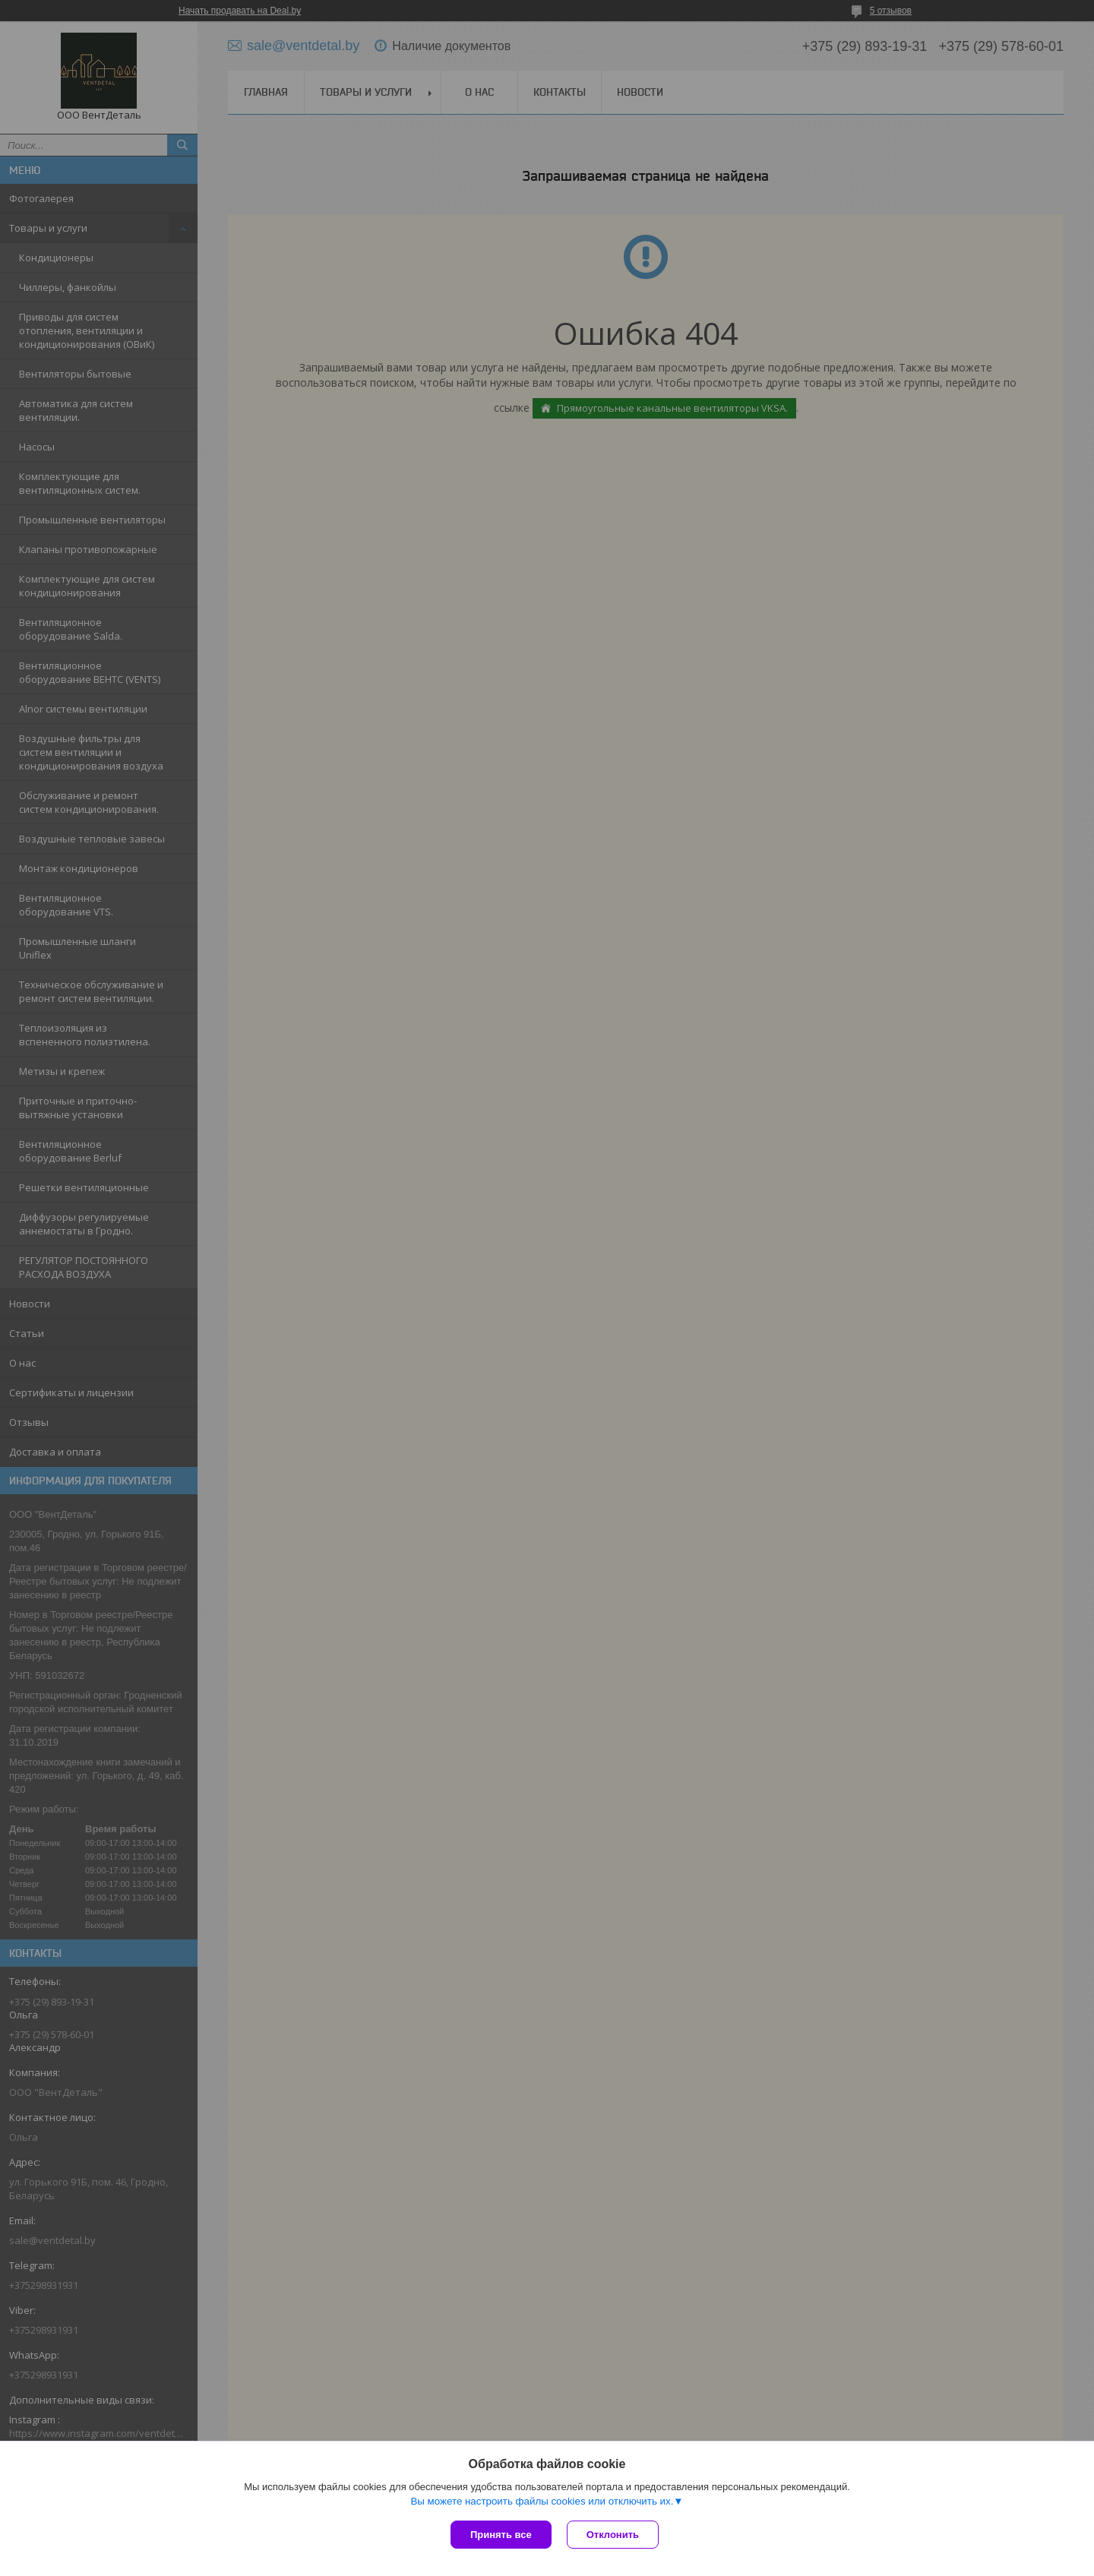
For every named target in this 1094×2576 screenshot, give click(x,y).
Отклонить (613, 2534)
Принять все (501, 2534)
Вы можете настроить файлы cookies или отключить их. (541, 2501)
